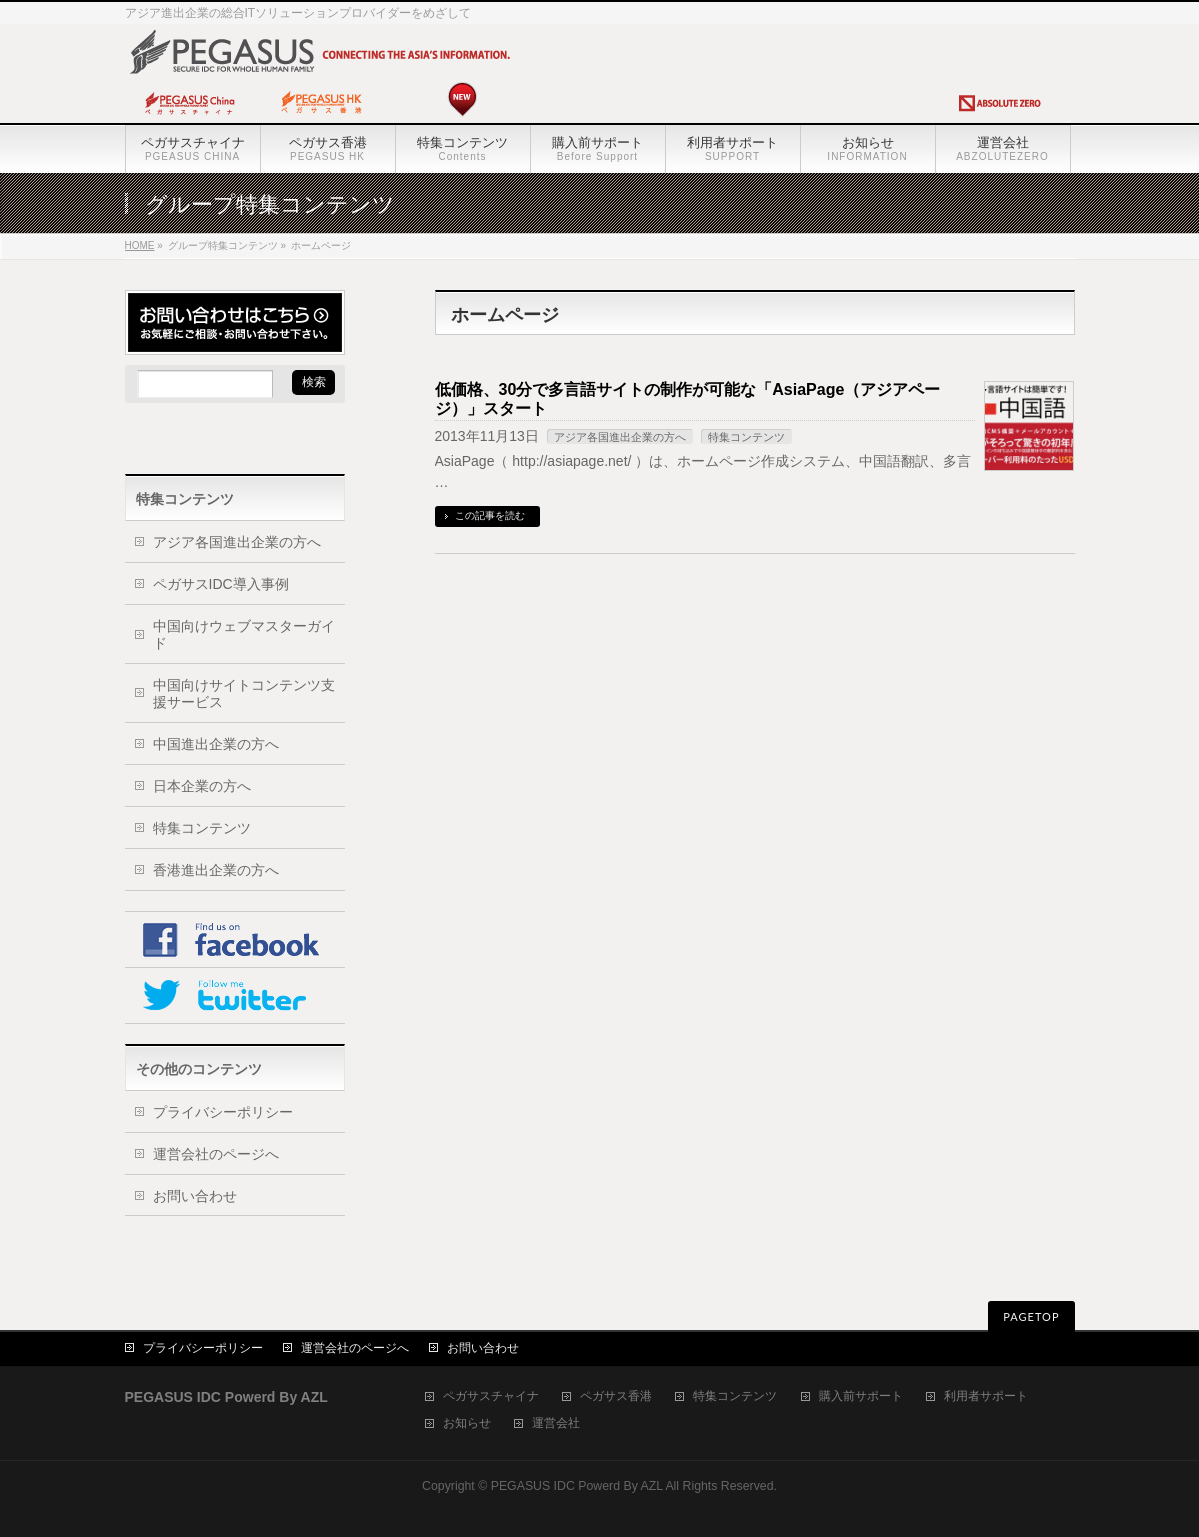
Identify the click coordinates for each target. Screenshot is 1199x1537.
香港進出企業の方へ (216, 870)
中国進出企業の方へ (216, 744)
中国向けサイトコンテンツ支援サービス (244, 693)
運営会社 (556, 1423)
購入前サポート (861, 1396)
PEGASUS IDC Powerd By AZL (577, 1486)
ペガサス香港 (616, 1396)
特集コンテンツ (746, 437)
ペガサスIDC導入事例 (221, 584)
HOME (140, 245)
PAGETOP (1031, 1316)
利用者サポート (986, 1396)
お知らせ (467, 1423)
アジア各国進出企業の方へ (620, 437)
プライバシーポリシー (223, 1112)
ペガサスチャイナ (491, 1396)
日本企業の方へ (202, 786)
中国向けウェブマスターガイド (244, 634)
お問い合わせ (195, 1196)
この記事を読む (490, 515)
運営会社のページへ (216, 1154)
